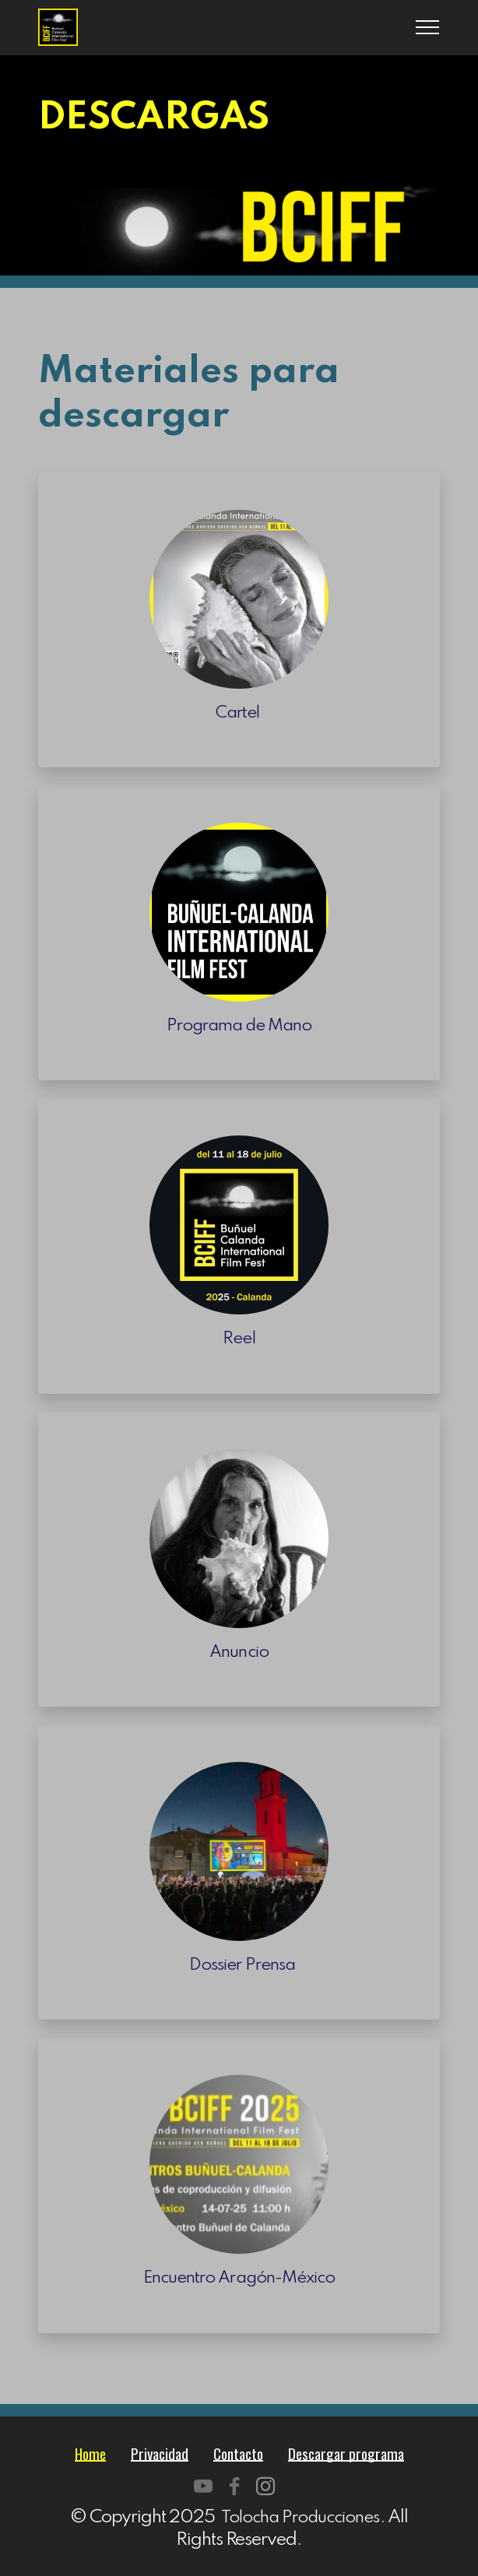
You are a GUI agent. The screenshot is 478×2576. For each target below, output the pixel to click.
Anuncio (239, 1652)
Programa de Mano (238, 1025)
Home (81, 2453)
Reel (239, 1338)
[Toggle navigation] (428, 27)
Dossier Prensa (238, 1965)
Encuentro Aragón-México (239, 2277)
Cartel (239, 712)
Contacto (237, 2453)
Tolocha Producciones (300, 2516)
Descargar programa (351, 2453)
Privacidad (154, 2453)
